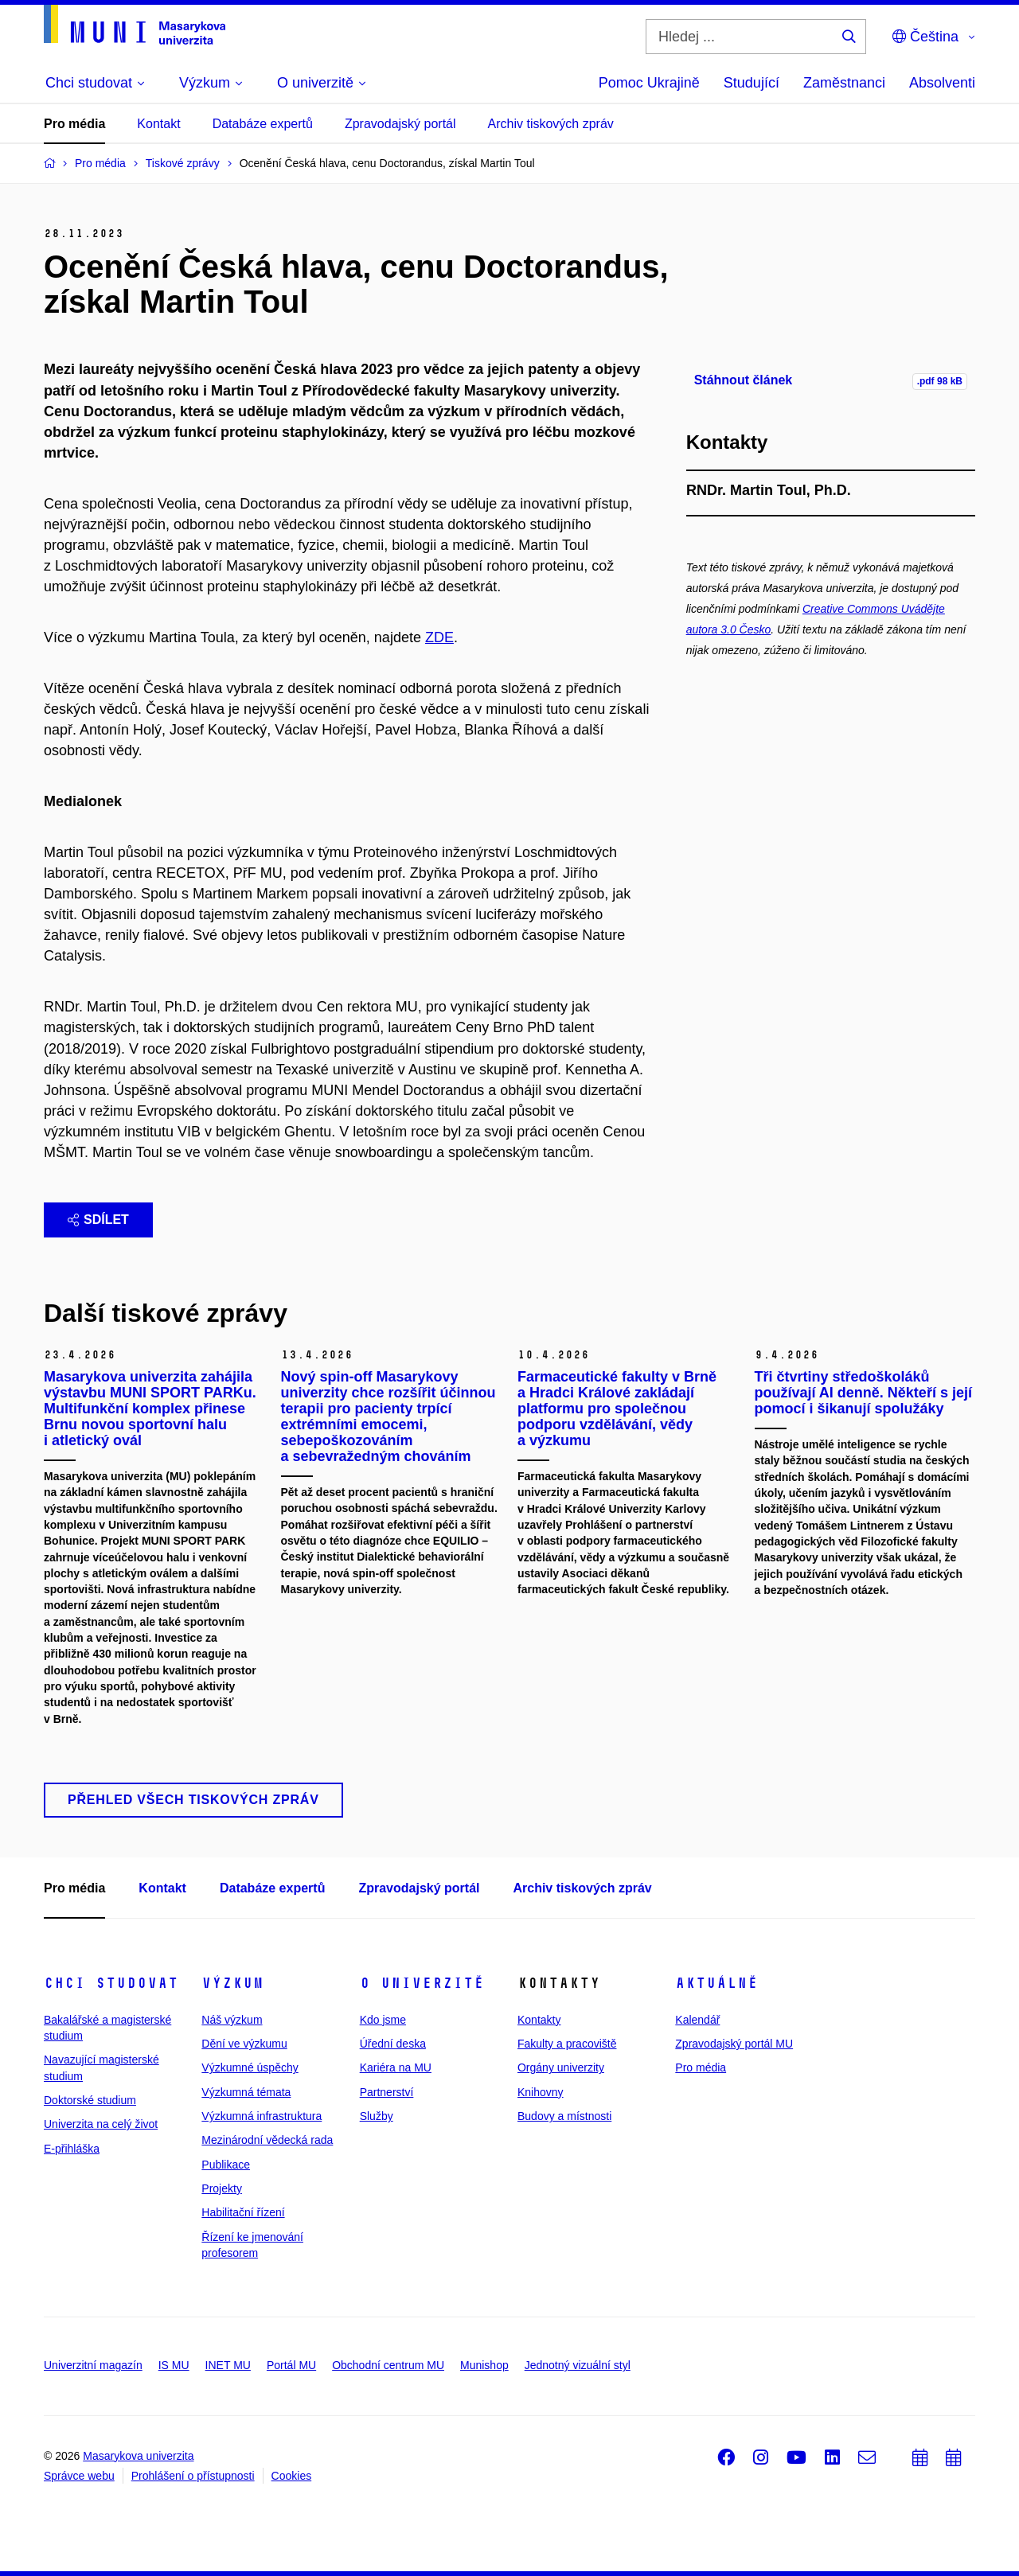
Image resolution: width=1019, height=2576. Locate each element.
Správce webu (79, 2475)
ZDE (439, 637)
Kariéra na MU (395, 2067)
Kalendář (697, 2019)
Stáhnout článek (743, 380)
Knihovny (540, 2092)
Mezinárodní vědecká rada (267, 2140)
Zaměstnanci (844, 83)
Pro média (74, 124)
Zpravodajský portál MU (734, 2043)
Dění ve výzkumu (244, 2043)
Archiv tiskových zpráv (551, 124)
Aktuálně (716, 1983)
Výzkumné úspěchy (249, 2067)
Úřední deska (393, 2043)
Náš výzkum (231, 2019)
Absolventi (942, 83)
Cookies (291, 2475)
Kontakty (538, 2019)
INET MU (228, 2365)
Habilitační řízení (242, 2212)
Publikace (225, 2164)
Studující (751, 83)
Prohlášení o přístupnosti (193, 2475)
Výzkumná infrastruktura (261, 2116)
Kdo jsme (383, 2019)
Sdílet (98, 1219)
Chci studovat (111, 1983)
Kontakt (158, 124)
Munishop (484, 2365)
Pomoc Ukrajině (649, 83)
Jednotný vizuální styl (578, 2365)
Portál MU (291, 2365)
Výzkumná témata (246, 2092)
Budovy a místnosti (564, 2116)
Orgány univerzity (560, 2067)
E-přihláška (72, 2148)
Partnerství (387, 2092)
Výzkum (232, 1983)
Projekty (221, 2188)
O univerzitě (422, 1983)
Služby (376, 2116)
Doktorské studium (90, 2100)
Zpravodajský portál (400, 124)
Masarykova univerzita (138, 2455)
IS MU (173, 2365)
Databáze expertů (263, 124)
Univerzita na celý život (101, 2124)
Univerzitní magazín (93, 2365)
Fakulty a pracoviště (567, 2043)
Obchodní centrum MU (388, 2365)
